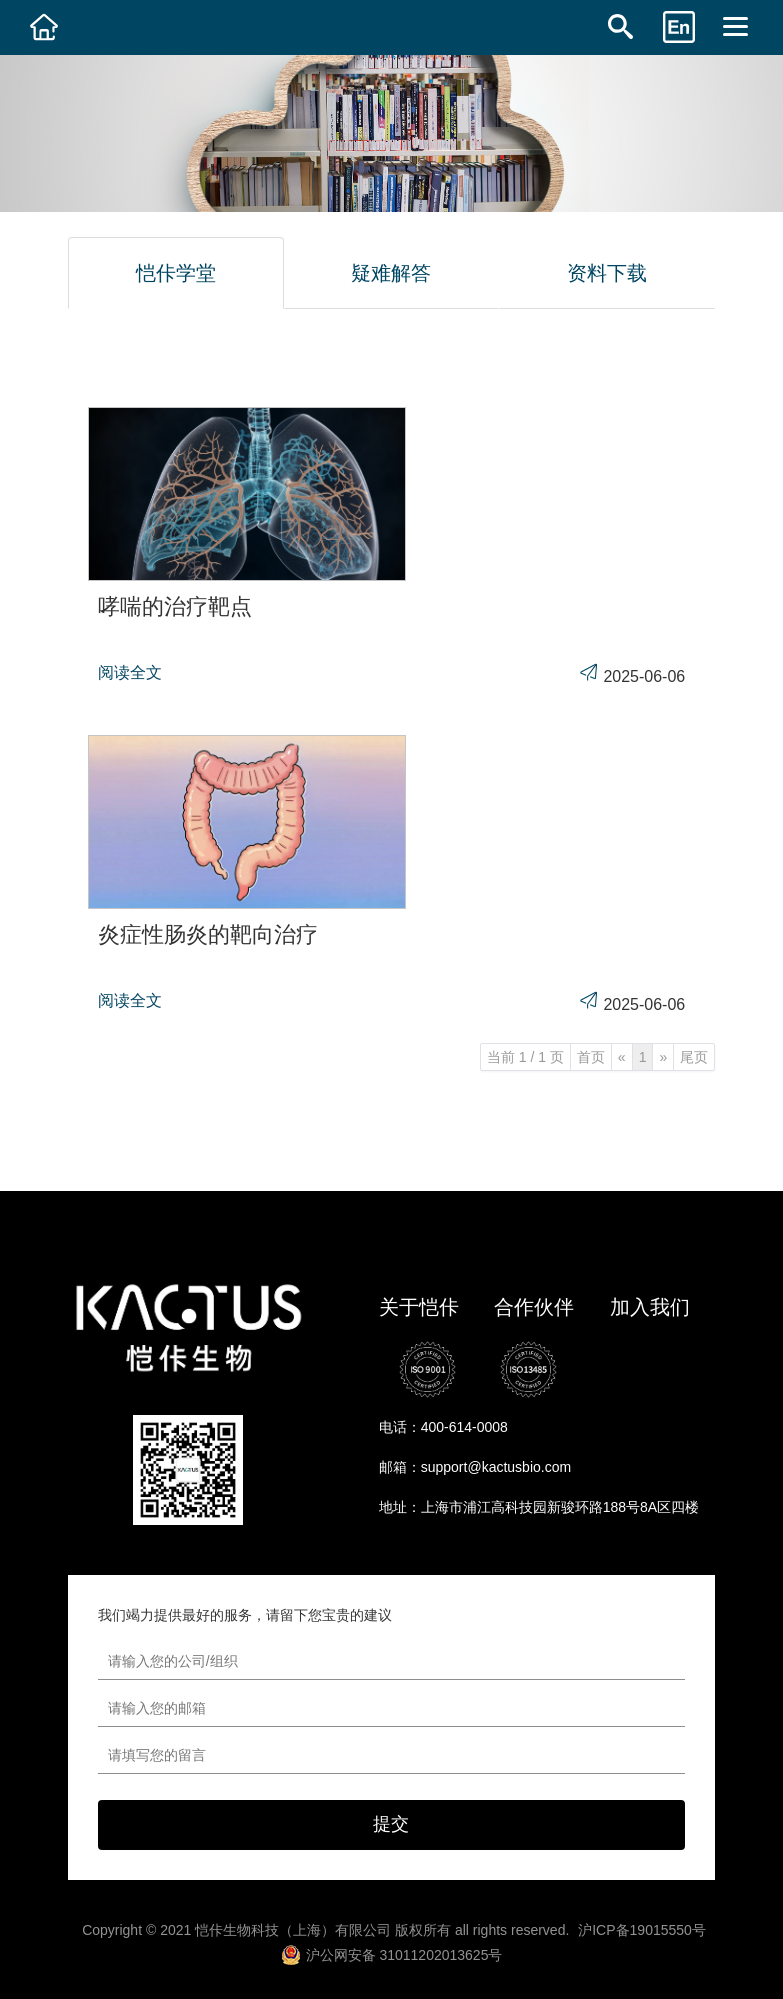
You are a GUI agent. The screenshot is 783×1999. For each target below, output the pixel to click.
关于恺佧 (419, 1307)
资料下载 (607, 273)
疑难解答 (391, 273)
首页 (591, 1057)
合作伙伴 (534, 1307)
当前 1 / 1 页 (525, 1057)
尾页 (694, 1057)
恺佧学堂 (176, 273)
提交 (391, 1824)
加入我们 (650, 1307)
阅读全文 (130, 672)
